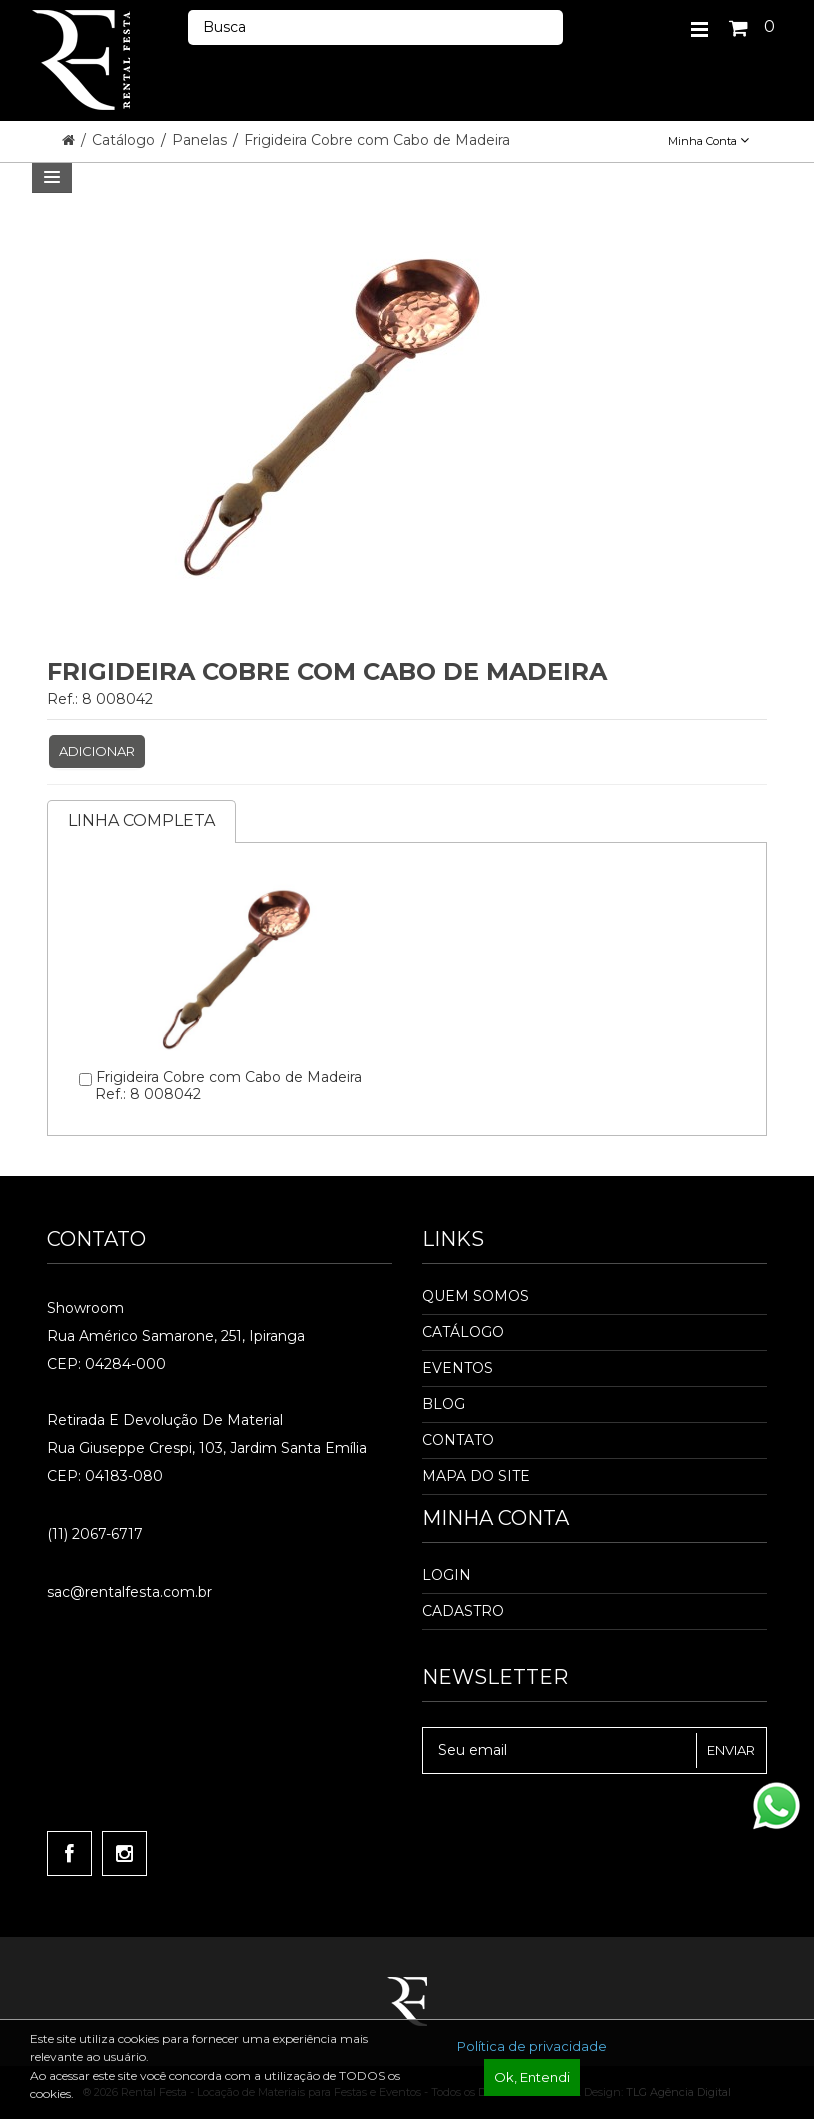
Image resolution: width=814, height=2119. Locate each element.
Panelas (201, 140)
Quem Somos (475, 1296)
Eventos (457, 1368)
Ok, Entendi (532, 2077)
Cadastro (463, 1611)
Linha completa (141, 820)
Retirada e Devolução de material (165, 1420)
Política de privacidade (532, 2046)
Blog (443, 1404)
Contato (458, 1440)
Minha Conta (708, 141)
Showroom (85, 1308)
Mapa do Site (476, 1476)
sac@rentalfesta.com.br (129, 1592)
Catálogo (125, 140)
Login (446, 1575)
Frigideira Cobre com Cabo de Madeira (377, 140)
